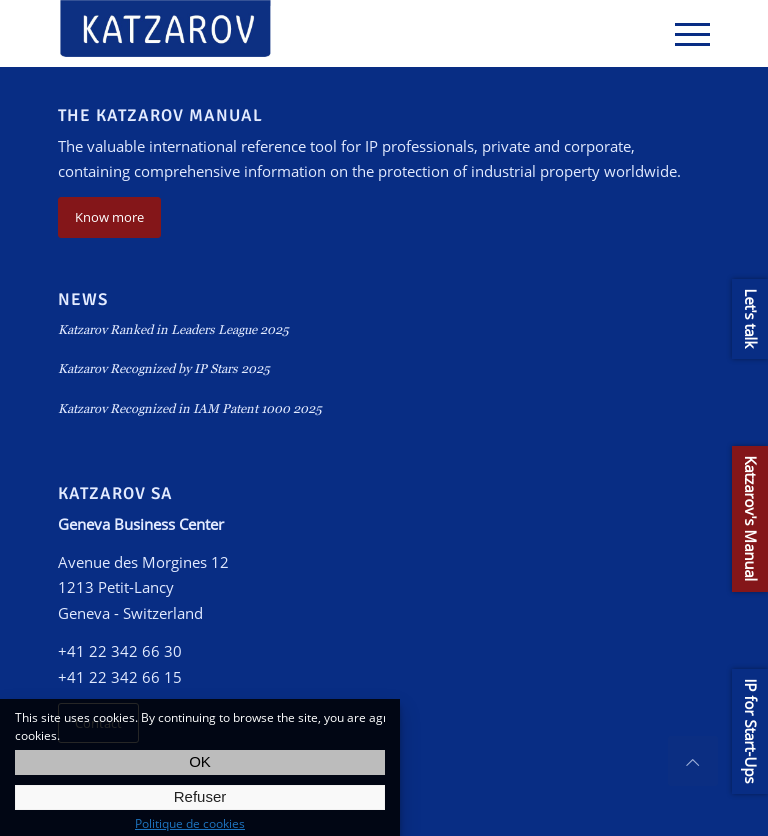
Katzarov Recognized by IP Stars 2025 (164, 368)
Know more (109, 217)
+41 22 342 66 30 (120, 651)
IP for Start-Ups (751, 731)
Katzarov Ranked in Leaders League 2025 (173, 329)
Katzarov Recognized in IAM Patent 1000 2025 (190, 408)
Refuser (200, 796)
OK (200, 761)
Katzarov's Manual (751, 519)
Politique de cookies (190, 823)
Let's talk (751, 319)
